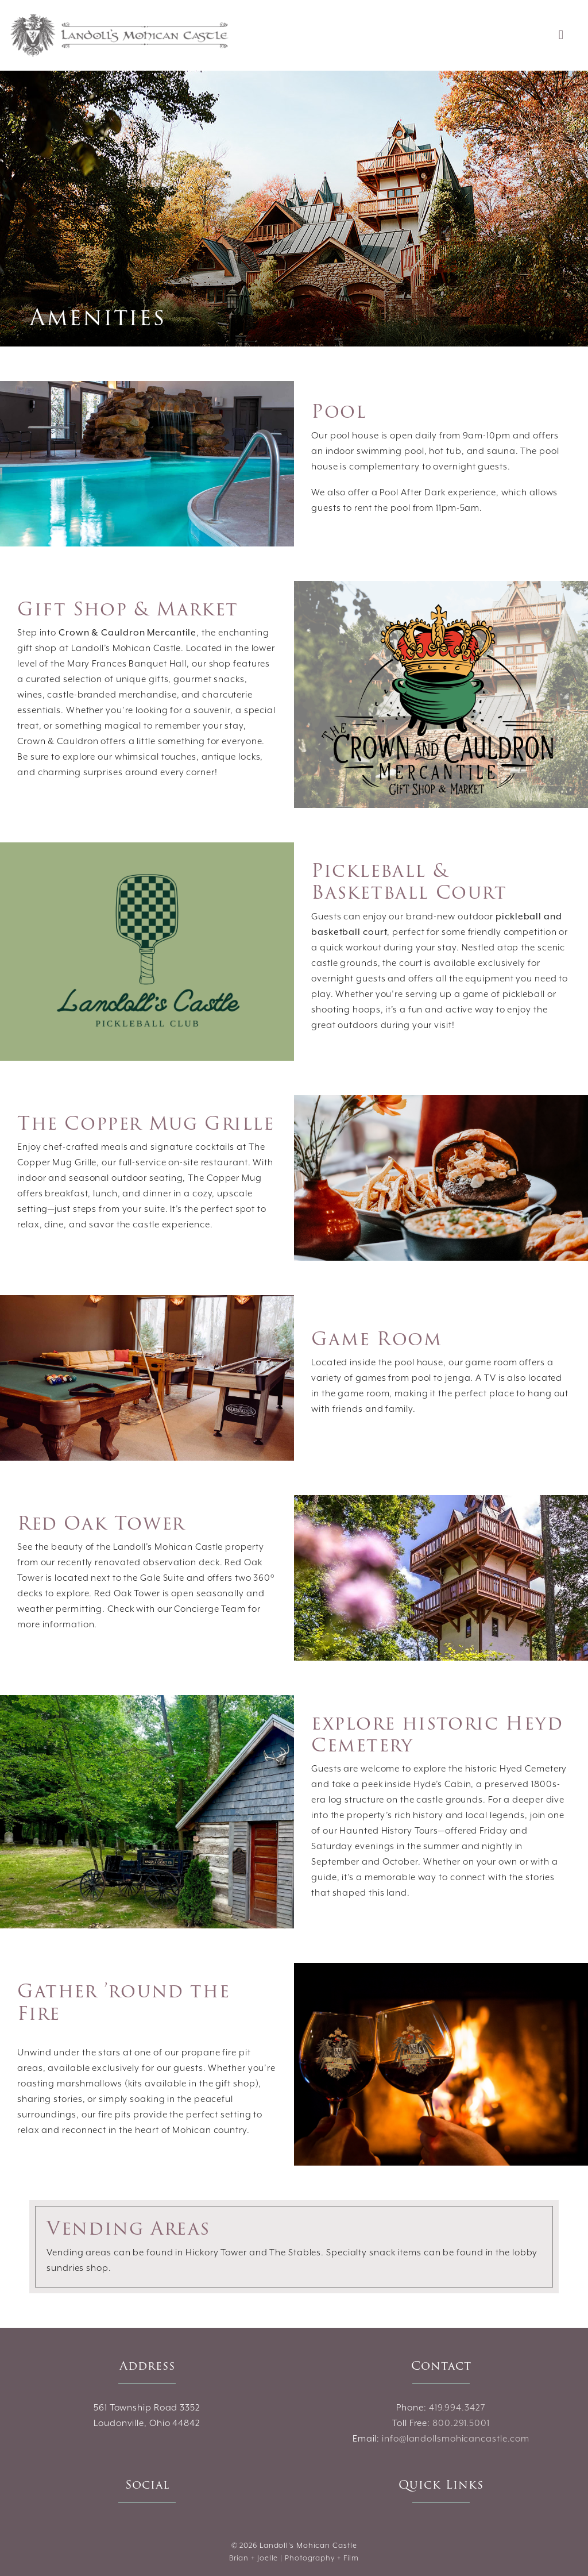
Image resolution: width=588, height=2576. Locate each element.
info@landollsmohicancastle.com (455, 2438)
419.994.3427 (457, 2407)
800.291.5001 (461, 2423)
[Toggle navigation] (561, 35)
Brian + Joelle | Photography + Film (294, 2558)
